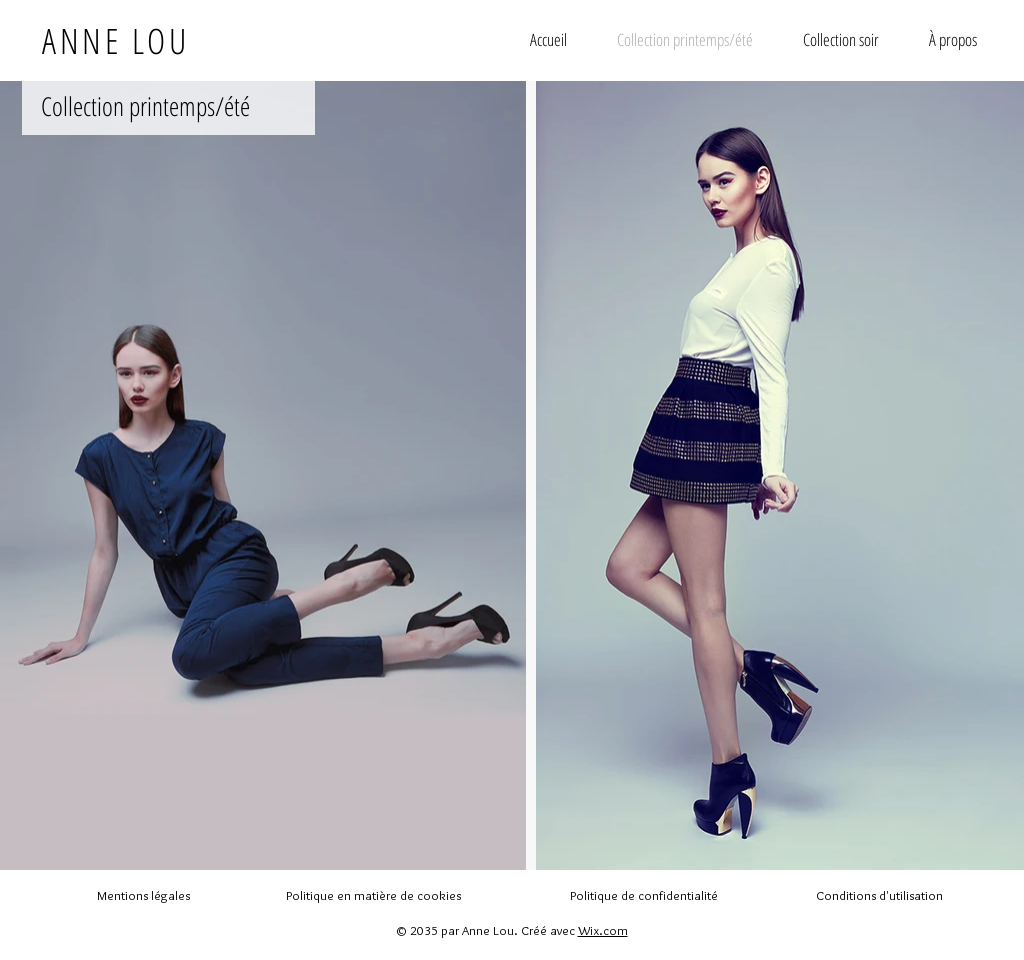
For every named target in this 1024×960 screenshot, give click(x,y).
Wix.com (603, 930)
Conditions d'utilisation (879, 895)
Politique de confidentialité (644, 895)
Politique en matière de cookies (375, 895)
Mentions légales (143, 895)
